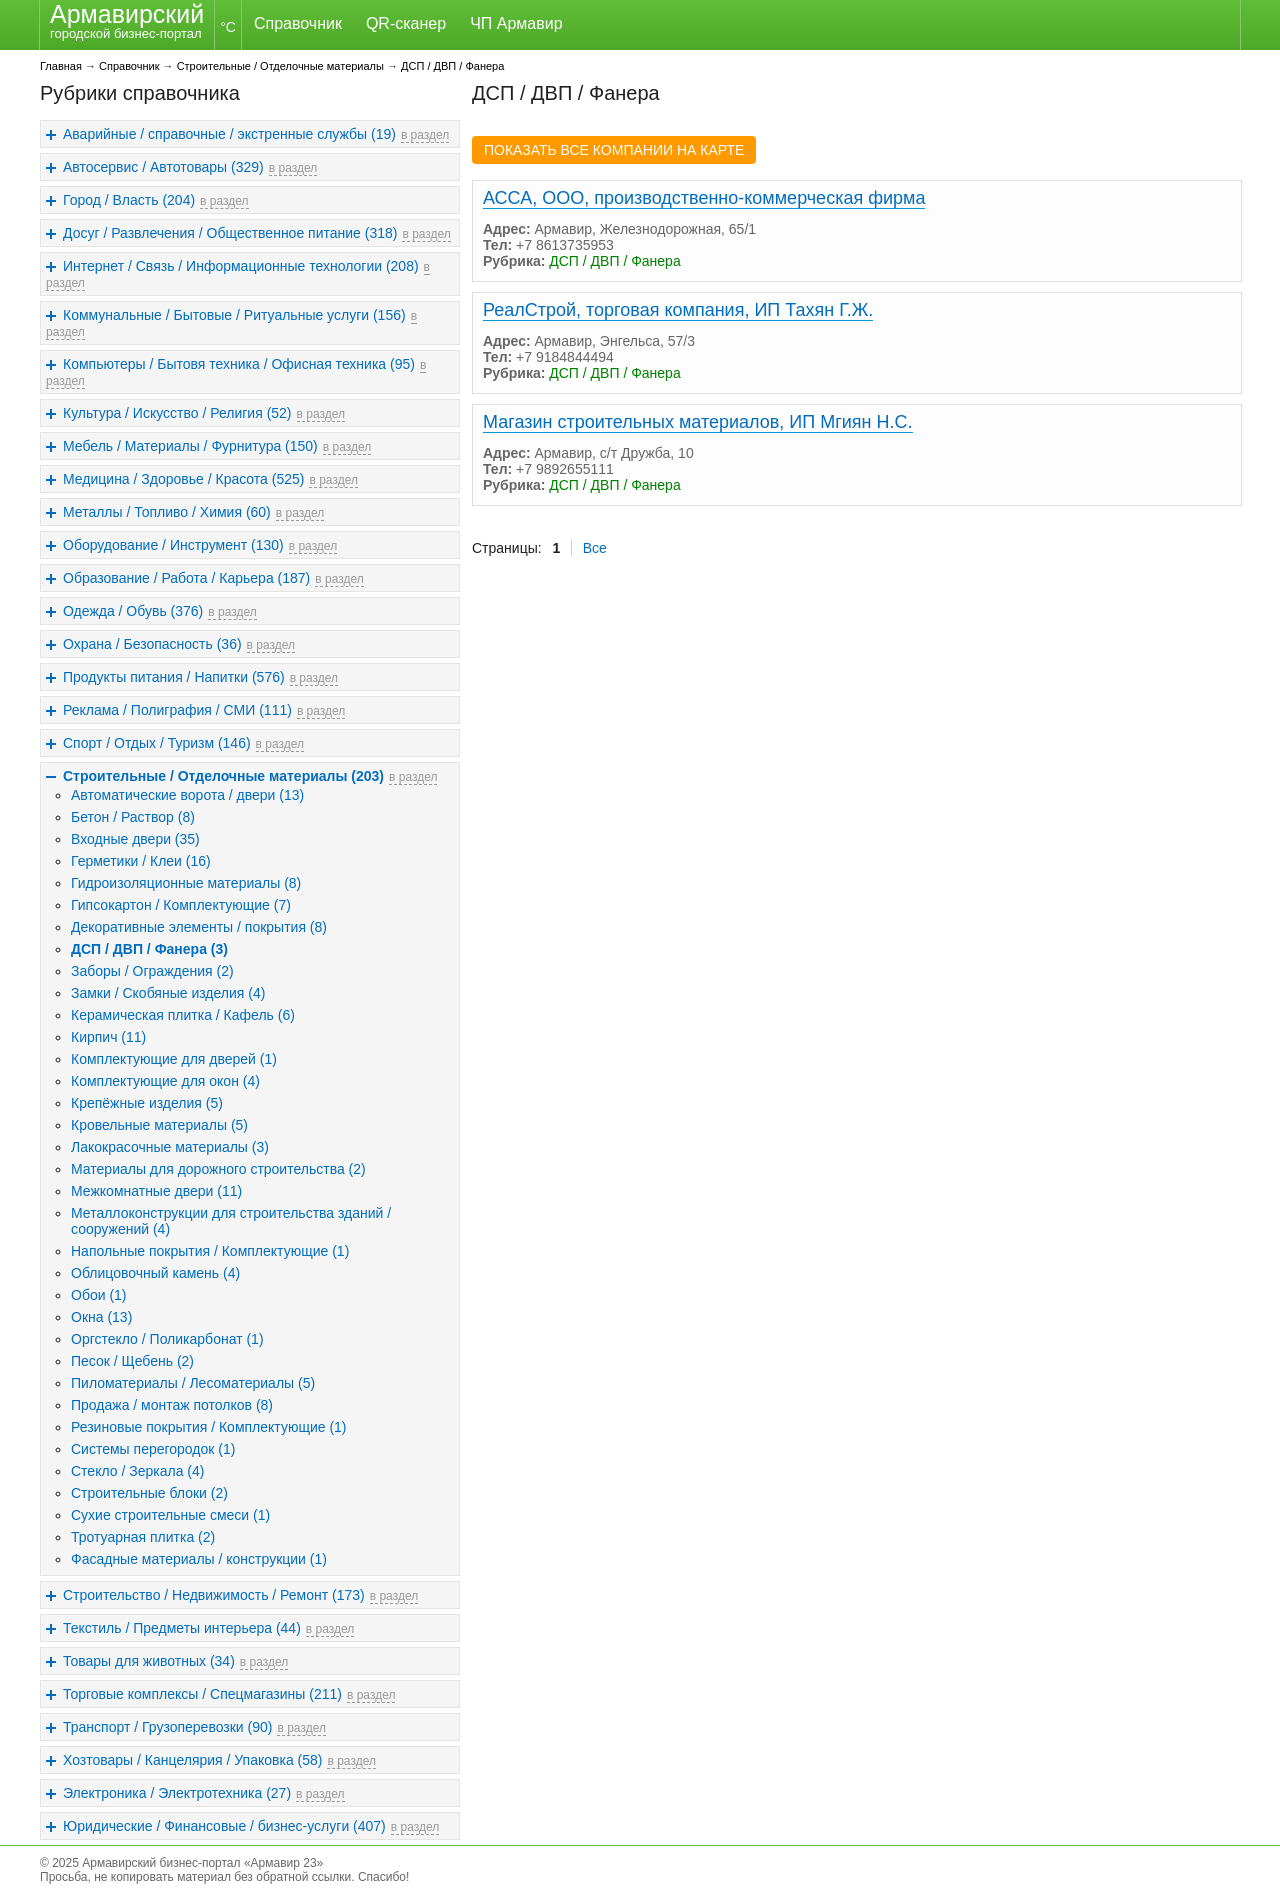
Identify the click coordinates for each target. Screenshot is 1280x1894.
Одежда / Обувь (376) (133, 611)
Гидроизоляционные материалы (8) (186, 883)
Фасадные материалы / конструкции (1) (199, 1559)
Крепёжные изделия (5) (147, 1103)
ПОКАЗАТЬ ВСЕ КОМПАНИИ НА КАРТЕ (614, 150)
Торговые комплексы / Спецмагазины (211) (202, 1694)
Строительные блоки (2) (149, 1493)
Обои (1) (99, 1295)
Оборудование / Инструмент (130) (173, 545)
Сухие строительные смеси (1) (170, 1515)
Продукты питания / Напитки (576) (174, 677)
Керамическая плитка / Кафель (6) (183, 1015)
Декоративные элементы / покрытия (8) (199, 927)
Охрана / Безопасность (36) (152, 644)
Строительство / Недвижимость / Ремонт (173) (214, 1595)
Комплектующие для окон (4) (165, 1081)
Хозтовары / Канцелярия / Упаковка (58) (192, 1760)
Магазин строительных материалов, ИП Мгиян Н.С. (698, 422)
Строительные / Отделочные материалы (280, 66)
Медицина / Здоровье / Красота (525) (183, 479)
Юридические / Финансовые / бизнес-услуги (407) (224, 1826)
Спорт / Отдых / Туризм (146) (157, 743)
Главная (61, 66)
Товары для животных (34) (149, 1661)
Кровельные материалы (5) (159, 1125)
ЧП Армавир (516, 23)
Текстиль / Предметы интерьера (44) (182, 1628)
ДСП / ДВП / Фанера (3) (149, 949)
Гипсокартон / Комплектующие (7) (181, 905)
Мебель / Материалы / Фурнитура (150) (190, 446)
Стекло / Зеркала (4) (137, 1471)
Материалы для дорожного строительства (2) (218, 1169)
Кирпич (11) (108, 1037)
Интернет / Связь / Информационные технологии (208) (241, 266)
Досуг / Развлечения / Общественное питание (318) (230, 233)
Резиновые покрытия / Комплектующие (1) (209, 1427)
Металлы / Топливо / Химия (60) (167, 512)
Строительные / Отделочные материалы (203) (223, 776)
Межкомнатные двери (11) (156, 1191)
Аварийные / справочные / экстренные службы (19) (229, 134)
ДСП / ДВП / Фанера (452, 66)
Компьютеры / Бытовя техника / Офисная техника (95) (239, 364)
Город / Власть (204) (129, 200)
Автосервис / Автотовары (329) (163, 167)
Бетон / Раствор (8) (133, 817)
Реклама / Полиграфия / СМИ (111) (177, 710)
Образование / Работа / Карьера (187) (186, 578)
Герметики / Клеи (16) (141, 861)
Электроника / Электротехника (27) (177, 1793)
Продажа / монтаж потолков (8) (172, 1405)
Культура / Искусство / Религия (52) (177, 413)
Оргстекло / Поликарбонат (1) (167, 1339)
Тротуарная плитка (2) (143, 1537)
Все (595, 548)
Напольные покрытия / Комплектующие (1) (210, 1251)
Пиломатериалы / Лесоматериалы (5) (193, 1383)
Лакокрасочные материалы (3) (170, 1147)
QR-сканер (406, 23)
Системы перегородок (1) (153, 1449)
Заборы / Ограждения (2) (152, 971)
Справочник (298, 23)
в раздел (425, 135)
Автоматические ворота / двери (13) (187, 795)
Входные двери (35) (135, 839)
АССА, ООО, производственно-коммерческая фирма (704, 198)
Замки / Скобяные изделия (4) (168, 993)
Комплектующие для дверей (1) (174, 1059)
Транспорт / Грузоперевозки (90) (167, 1727)
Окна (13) (101, 1317)
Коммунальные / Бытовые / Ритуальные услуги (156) (234, 315)
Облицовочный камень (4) (155, 1273)
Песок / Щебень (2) (132, 1361)
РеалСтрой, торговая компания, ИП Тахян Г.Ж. (678, 310)
